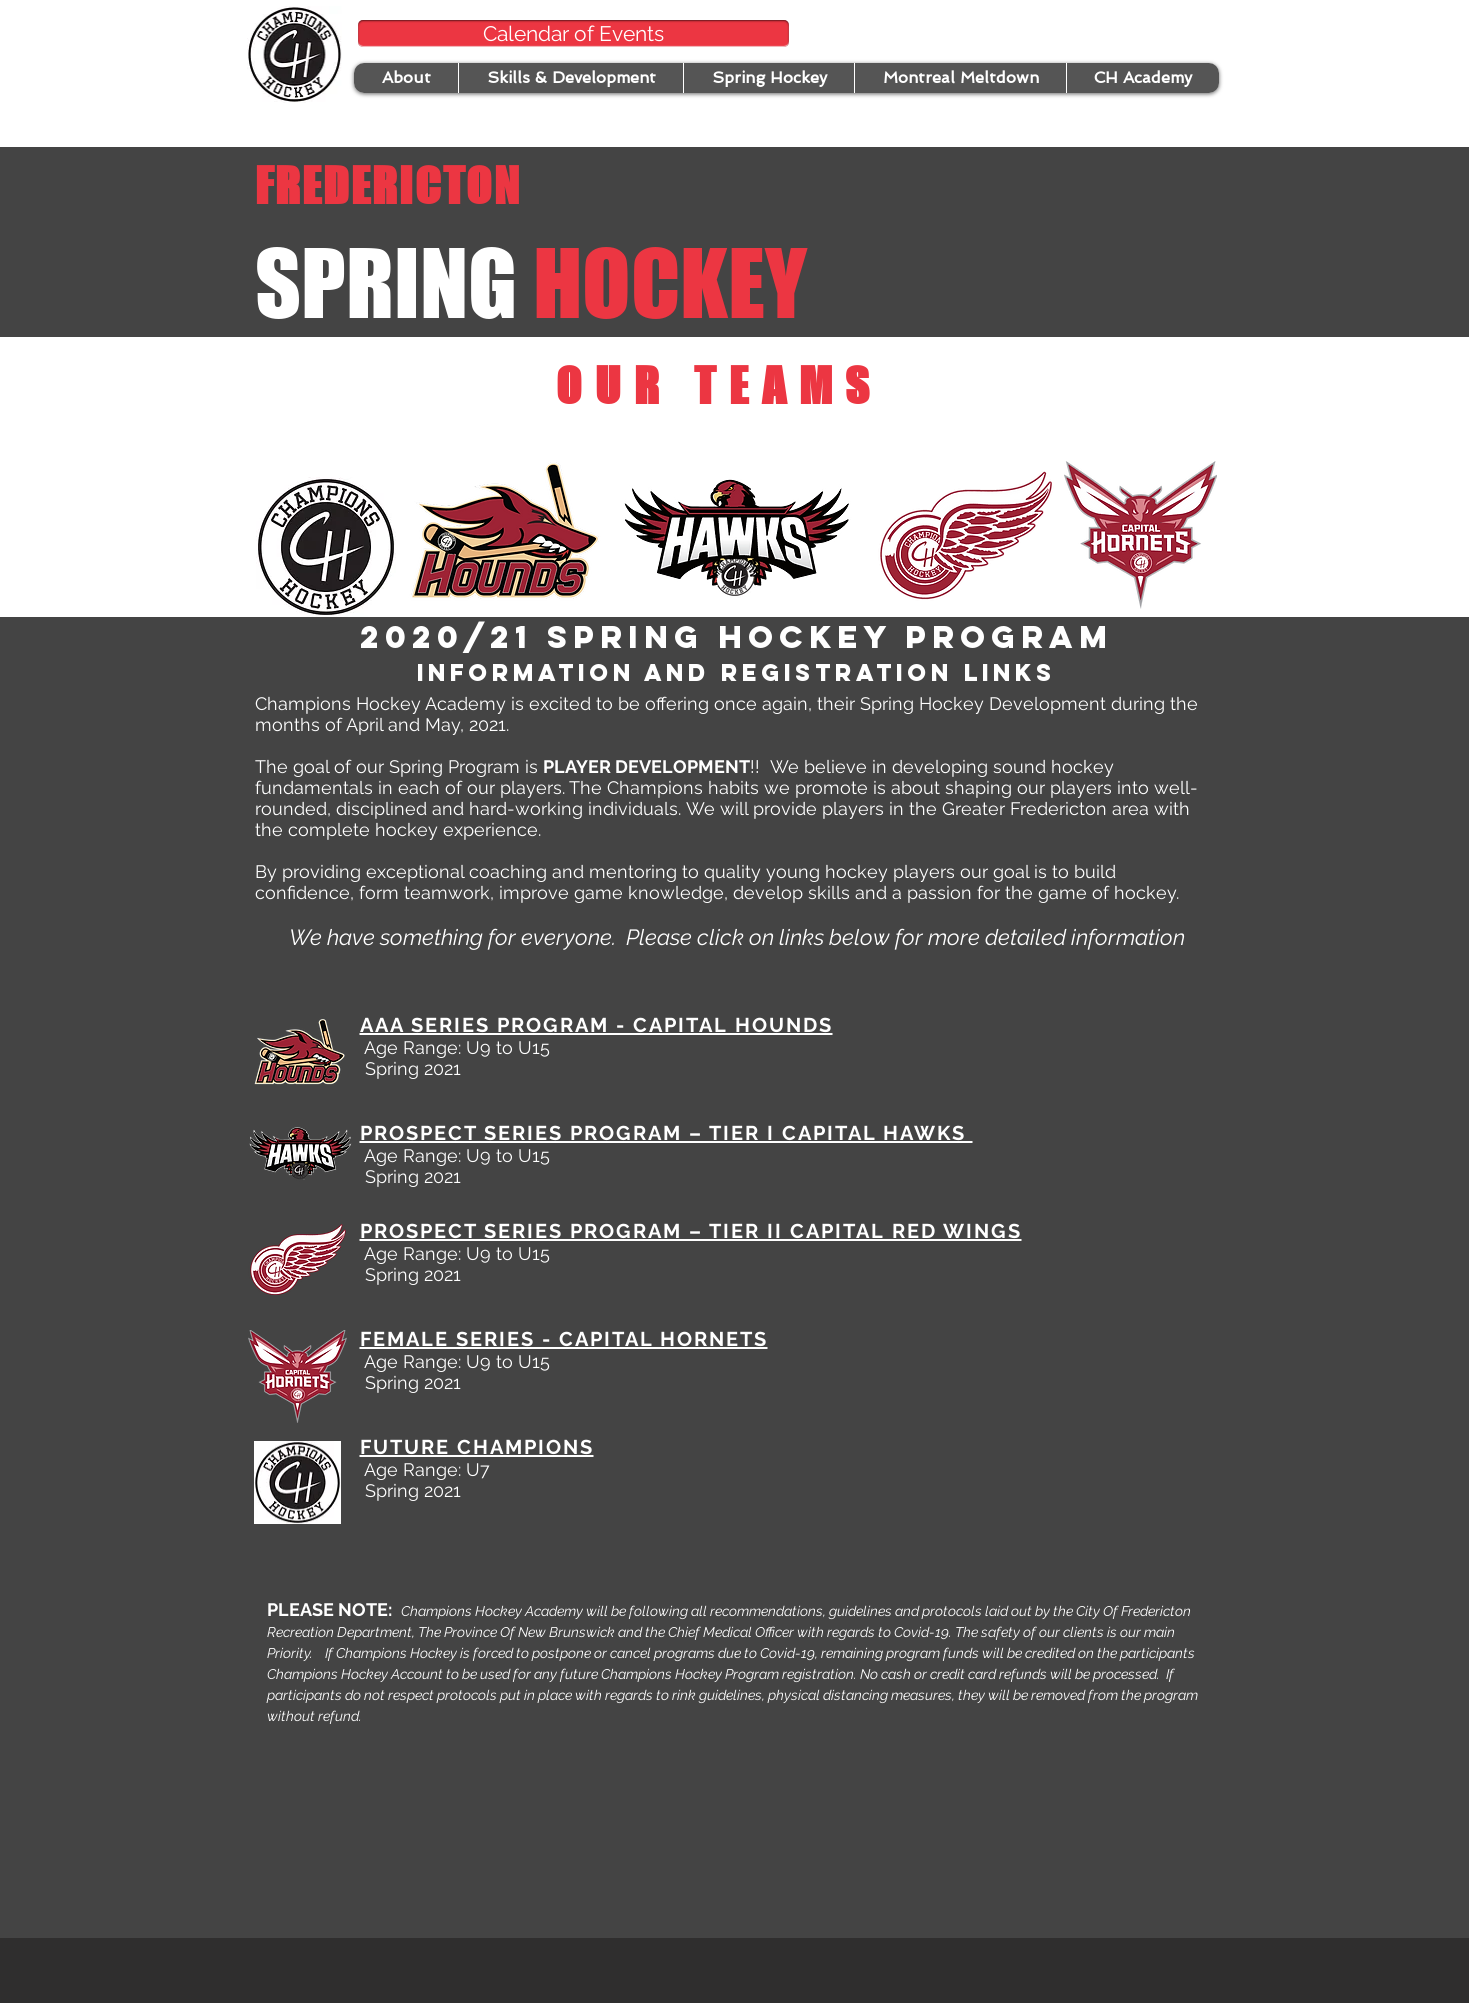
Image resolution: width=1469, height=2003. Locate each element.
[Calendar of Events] (573, 33)
